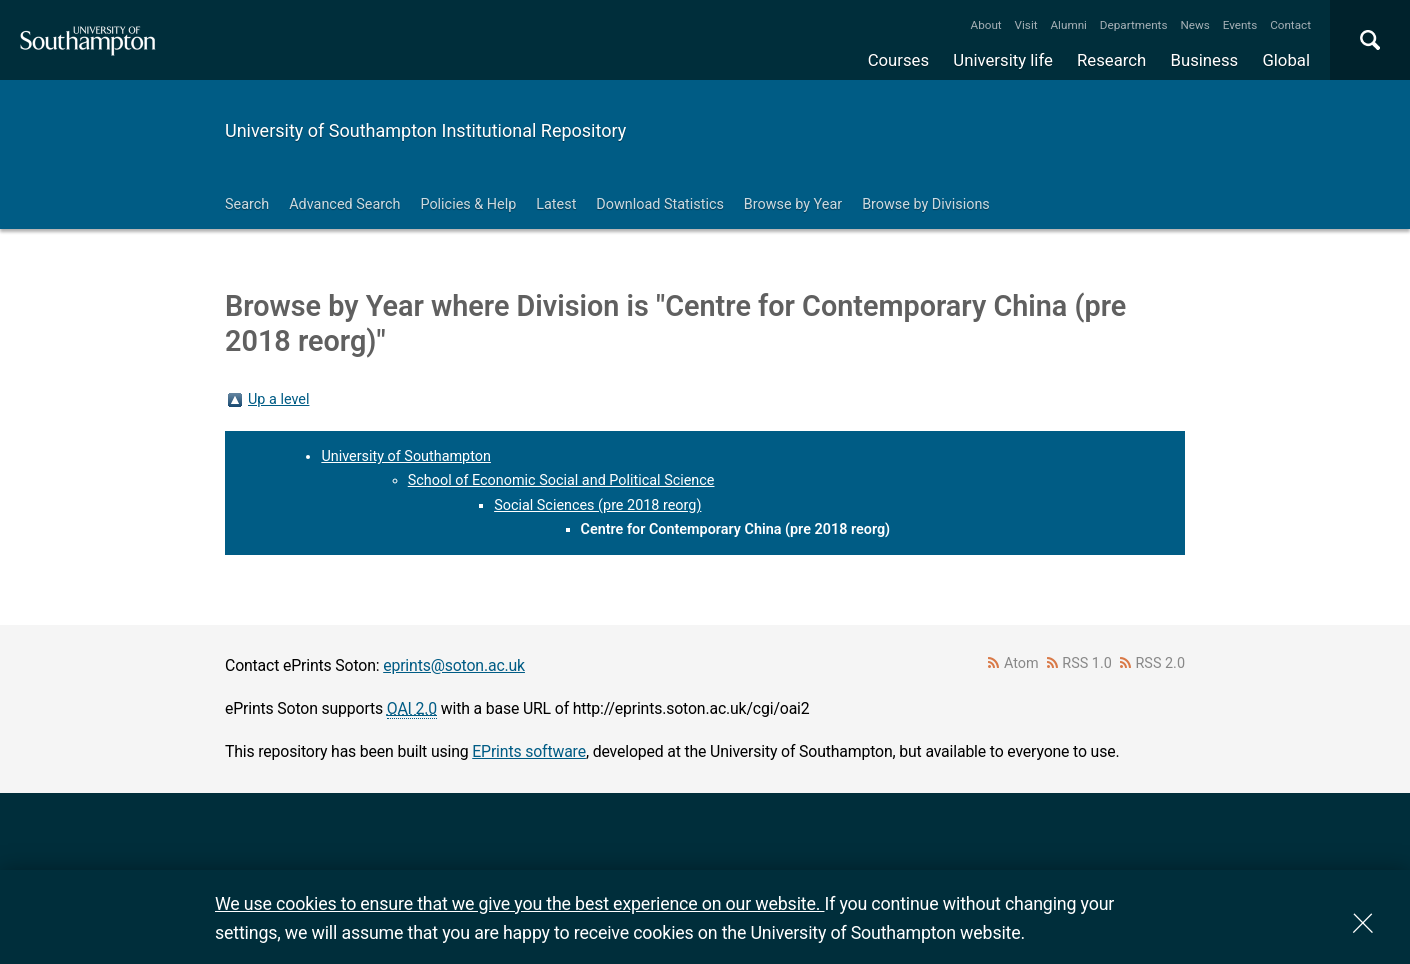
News (1194, 25)
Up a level (278, 399)
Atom (1021, 663)
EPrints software (529, 751)
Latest (556, 204)
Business (1205, 60)
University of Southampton (406, 456)
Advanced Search (344, 204)
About (986, 25)
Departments (1134, 25)
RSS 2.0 (1161, 663)
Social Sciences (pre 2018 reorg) (597, 505)
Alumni (1068, 25)
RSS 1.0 (1087, 663)
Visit (1026, 25)
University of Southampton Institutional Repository (425, 130)
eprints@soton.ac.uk (454, 665)
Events (1240, 25)
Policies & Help (468, 204)
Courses (898, 60)
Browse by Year (793, 204)
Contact (1290, 25)
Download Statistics (660, 204)
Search (247, 204)
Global (1286, 60)
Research (1111, 60)
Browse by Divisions (926, 204)
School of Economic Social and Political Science (561, 480)
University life (1003, 60)
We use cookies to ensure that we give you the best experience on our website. (519, 903)
